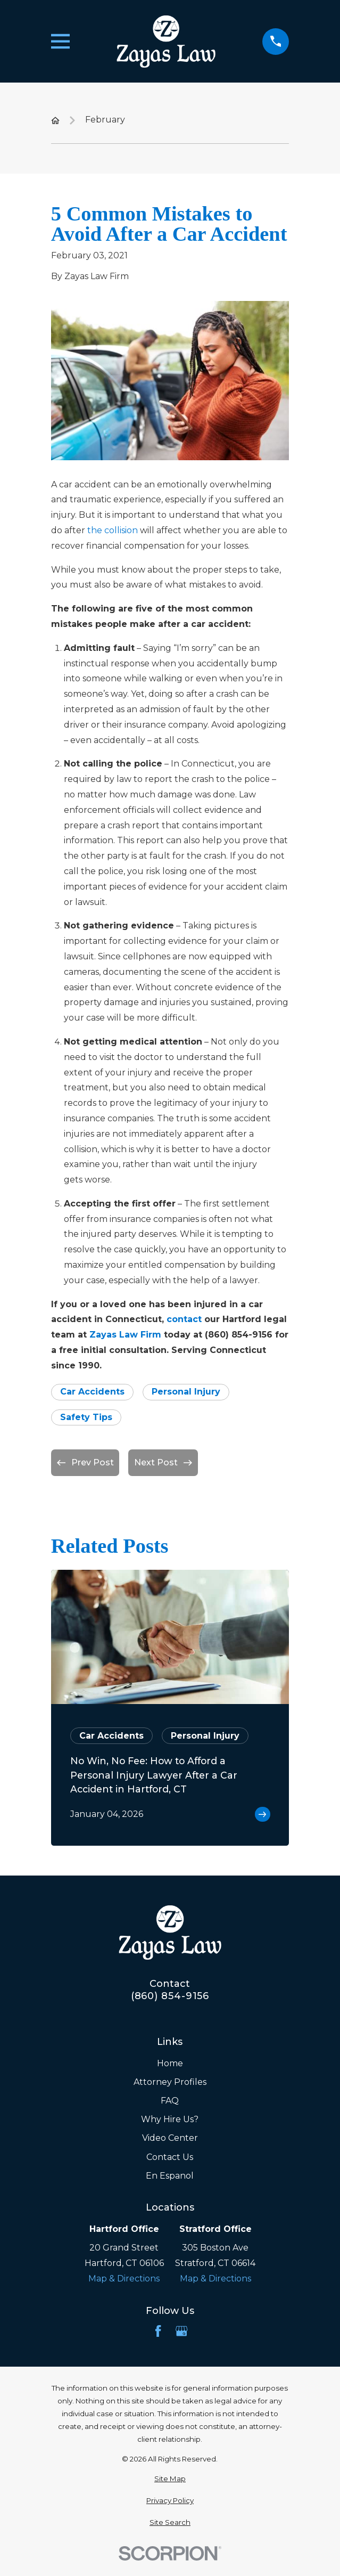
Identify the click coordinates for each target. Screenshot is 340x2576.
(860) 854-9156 (170, 1996)
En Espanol (170, 2176)
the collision (112, 530)
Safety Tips (86, 1417)
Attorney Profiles (170, 2082)
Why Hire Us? (169, 2119)
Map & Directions (124, 2278)
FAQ (170, 2101)
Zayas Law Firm (125, 1335)
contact (184, 1319)
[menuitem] (170, 2479)
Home (170, 2063)
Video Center (170, 2138)
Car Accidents (92, 1392)
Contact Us (169, 2157)
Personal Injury (186, 1392)
